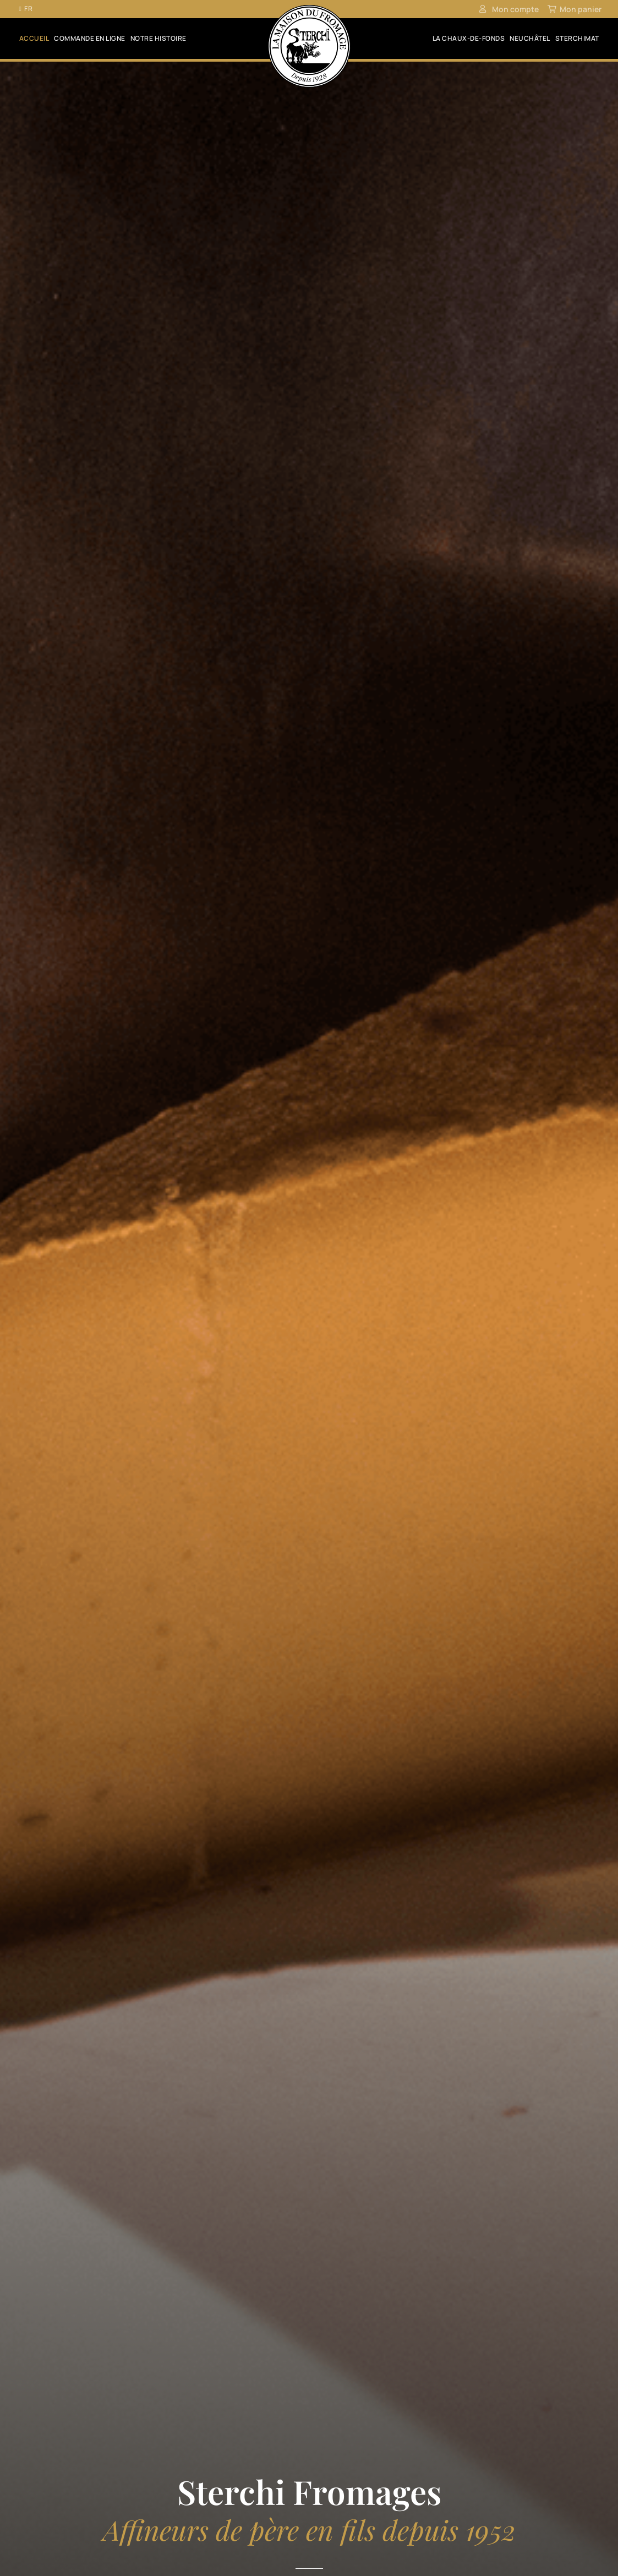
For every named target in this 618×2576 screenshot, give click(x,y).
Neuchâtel (530, 38)
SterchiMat (577, 38)
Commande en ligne (89, 38)
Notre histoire (158, 38)
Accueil (34, 38)
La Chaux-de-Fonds (469, 38)
